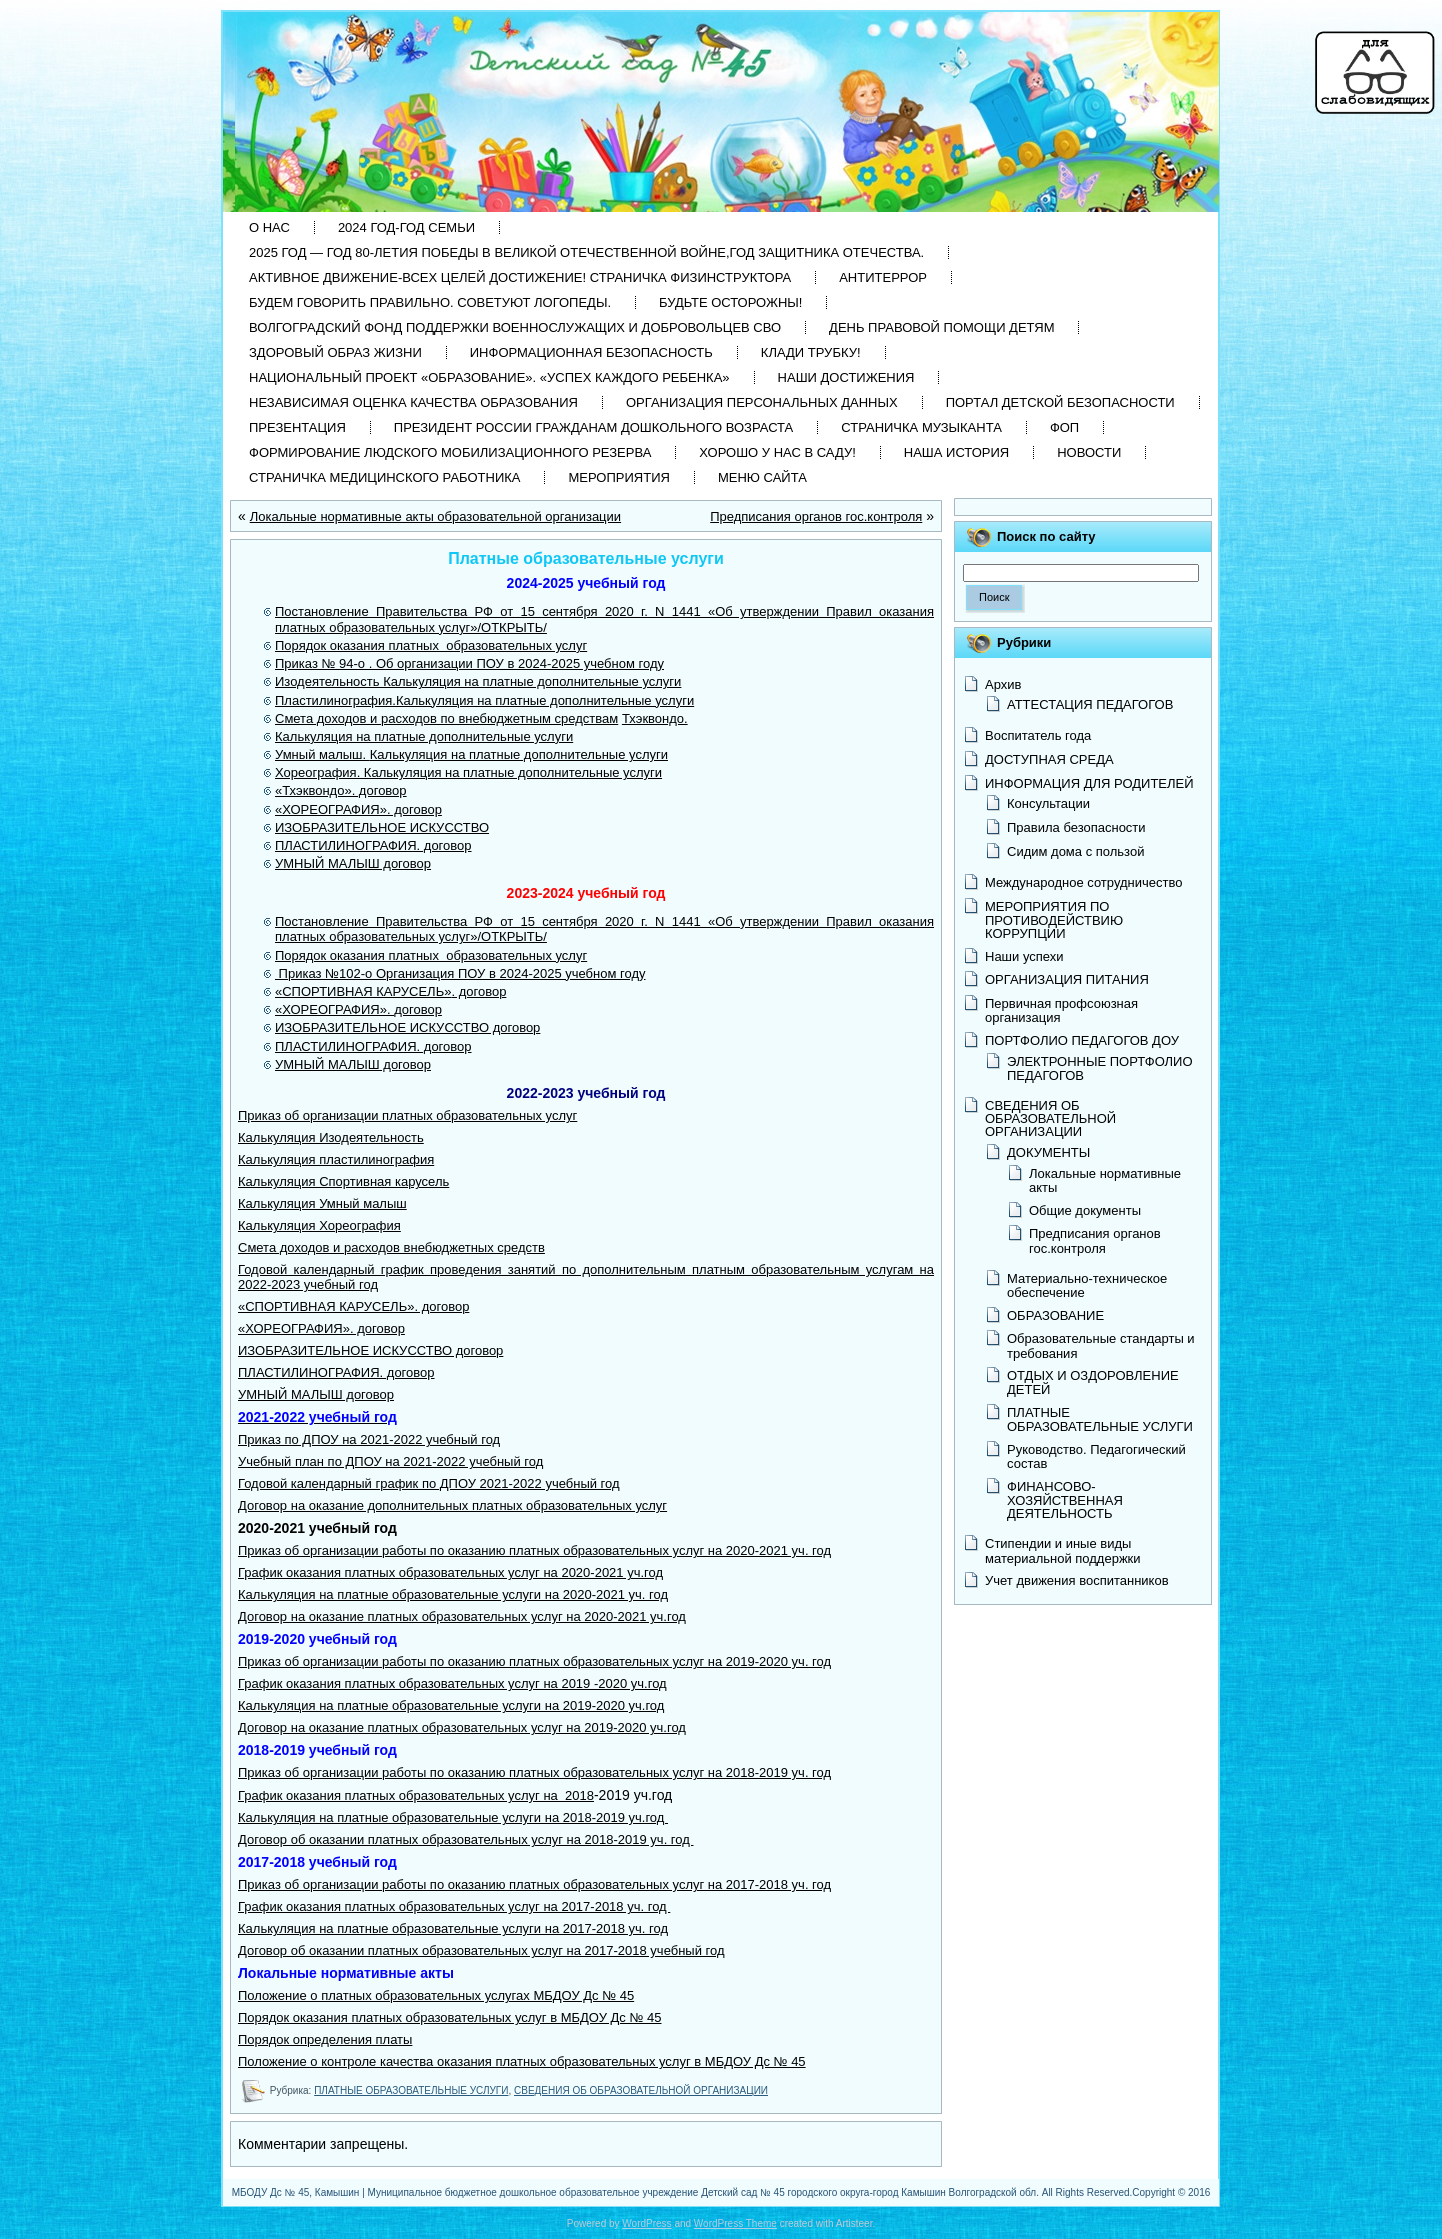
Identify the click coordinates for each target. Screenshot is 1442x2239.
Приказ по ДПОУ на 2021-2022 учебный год (369, 1439)
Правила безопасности (1076, 827)
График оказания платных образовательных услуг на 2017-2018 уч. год (454, 1906)
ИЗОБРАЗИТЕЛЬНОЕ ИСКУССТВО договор (370, 1350)
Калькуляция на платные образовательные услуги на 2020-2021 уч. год (453, 1594)
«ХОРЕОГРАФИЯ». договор (358, 809)
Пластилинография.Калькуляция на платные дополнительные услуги (484, 700)
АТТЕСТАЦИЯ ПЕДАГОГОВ (1090, 704)
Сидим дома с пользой (1075, 851)
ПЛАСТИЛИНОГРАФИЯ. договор (373, 845)
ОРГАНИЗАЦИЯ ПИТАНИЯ (1067, 979)
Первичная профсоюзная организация (1061, 1010)
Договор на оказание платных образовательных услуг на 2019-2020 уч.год (462, 1727)
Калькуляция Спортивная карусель (343, 1181)
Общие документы (1085, 1210)
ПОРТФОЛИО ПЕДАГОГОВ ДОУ (1082, 1040)
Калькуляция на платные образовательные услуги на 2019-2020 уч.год (451, 1705)
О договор (509, 1027)
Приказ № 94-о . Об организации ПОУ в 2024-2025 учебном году (469, 663)
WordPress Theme (735, 2223)
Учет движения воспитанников (1077, 1580)
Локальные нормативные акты (1105, 1180)
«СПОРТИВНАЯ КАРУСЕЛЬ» (363, 991)
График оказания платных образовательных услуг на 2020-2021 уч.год (450, 1572)
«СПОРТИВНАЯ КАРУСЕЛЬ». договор (353, 1306)
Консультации (1048, 803)
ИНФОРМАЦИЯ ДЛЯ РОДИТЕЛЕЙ (1089, 783)
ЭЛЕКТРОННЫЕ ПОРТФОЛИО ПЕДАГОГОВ (1100, 1068)
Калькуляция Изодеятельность (331, 1137)
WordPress (646, 2223)
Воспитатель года (1038, 735)
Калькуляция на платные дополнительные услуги (424, 736)
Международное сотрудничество (1083, 882)
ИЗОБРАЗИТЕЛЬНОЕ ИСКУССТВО (382, 827)
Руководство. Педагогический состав (1096, 1456)
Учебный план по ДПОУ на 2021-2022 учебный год (390, 1461)
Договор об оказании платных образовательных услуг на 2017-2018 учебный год (481, 1950)
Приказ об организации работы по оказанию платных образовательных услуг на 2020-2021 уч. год (534, 1550)
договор (418, 1009)
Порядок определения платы (325, 2039)
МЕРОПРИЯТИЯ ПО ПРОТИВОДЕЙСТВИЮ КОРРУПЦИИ (1054, 920)
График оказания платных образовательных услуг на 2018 (416, 1795)
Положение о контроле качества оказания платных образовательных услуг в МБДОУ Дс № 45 (522, 2061)
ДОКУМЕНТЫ (1048, 1152)
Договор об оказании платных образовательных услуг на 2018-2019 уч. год (465, 1839)
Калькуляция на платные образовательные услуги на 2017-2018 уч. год (453, 1928)
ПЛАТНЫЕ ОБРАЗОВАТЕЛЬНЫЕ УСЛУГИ (411, 2090)
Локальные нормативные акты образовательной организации (435, 516)
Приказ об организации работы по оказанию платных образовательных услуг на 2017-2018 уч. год (534, 1884)
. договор (478, 991)
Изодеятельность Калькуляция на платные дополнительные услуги (478, 681)
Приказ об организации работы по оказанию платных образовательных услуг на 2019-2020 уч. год (534, 1661)
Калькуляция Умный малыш (322, 1203)
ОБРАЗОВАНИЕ (1055, 1315)
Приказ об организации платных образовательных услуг (407, 1115)
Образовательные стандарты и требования (1101, 1345)
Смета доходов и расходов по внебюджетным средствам (446, 718)
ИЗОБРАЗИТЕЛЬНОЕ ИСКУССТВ (377, 1027)
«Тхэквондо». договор (341, 790)
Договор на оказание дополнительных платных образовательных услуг (452, 1505)
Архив (1003, 684)
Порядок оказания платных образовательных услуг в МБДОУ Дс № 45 (449, 2017)
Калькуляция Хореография (319, 1225)
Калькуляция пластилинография (336, 1159)
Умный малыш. (322, 754)
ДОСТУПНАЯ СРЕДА (1049, 759)
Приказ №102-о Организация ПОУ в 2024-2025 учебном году (460, 973)
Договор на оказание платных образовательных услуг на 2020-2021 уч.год (462, 1616)
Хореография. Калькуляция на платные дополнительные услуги (468, 772)
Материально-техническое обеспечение (1087, 1285)
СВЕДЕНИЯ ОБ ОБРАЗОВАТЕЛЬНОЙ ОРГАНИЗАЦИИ (641, 2090)
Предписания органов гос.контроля (816, 516)
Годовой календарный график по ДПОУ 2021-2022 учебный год (429, 1483)
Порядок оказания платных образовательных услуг (431, 645)
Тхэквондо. (655, 718)
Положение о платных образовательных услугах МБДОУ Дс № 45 (436, 1995)
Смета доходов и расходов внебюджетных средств (391, 1247)
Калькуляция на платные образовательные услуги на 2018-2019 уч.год (453, 1817)
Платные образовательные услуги (586, 558)
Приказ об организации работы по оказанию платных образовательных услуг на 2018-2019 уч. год (534, 1772)
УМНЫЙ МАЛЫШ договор (353, 863)
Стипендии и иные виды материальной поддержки (1063, 1550)
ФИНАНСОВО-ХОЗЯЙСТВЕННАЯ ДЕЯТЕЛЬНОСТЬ (1065, 1500)
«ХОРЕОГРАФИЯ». (334, 1009)
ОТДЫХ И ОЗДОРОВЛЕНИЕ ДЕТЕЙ (1093, 1382)
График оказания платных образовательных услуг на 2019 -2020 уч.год (452, 1683)
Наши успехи (1024, 956)
